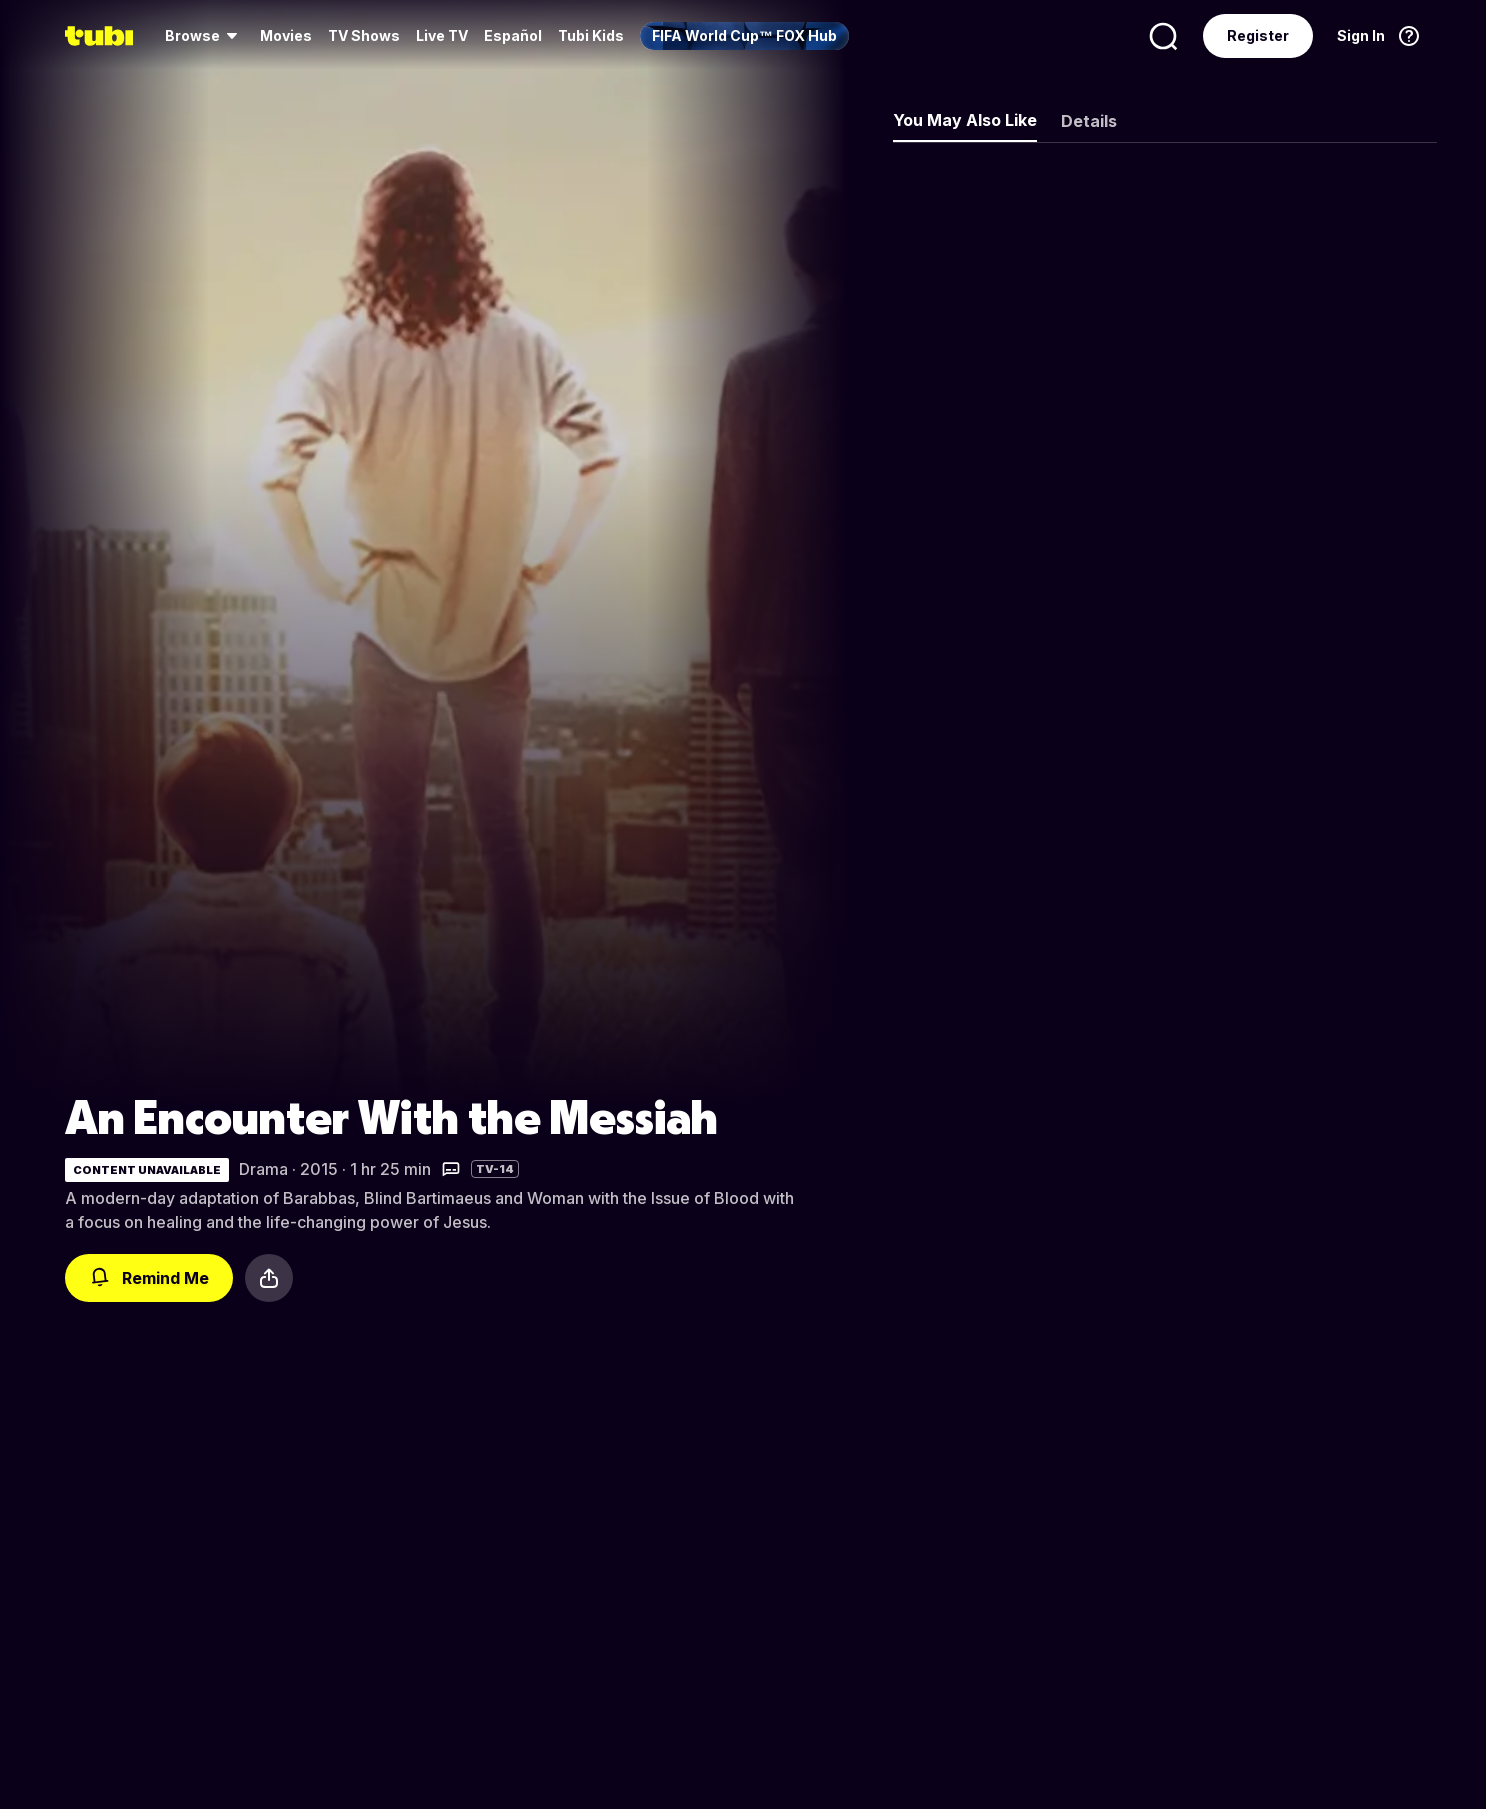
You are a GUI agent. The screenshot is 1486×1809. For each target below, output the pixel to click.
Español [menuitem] (513, 35)
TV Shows (364, 35)
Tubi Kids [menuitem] (591, 35)
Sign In (1361, 35)
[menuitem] (204, 36)
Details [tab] (1089, 121)
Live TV (442, 35)
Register (1258, 35)
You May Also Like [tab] (965, 120)
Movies (286, 35)
